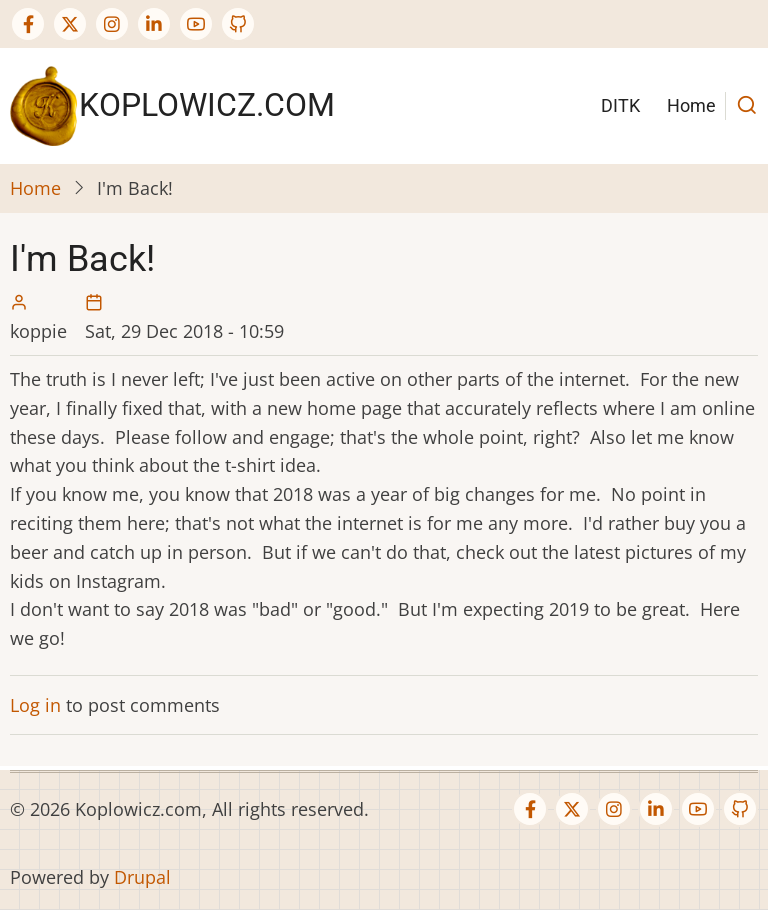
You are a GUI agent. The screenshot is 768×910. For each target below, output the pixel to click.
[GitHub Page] (238, 24)
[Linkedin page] (154, 24)
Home (691, 105)
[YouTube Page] (196, 24)
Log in (35, 705)
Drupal (142, 877)
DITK (620, 105)
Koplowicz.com (207, 105)
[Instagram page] (112, 24)
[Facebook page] (28, 24)
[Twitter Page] (70, 24)
